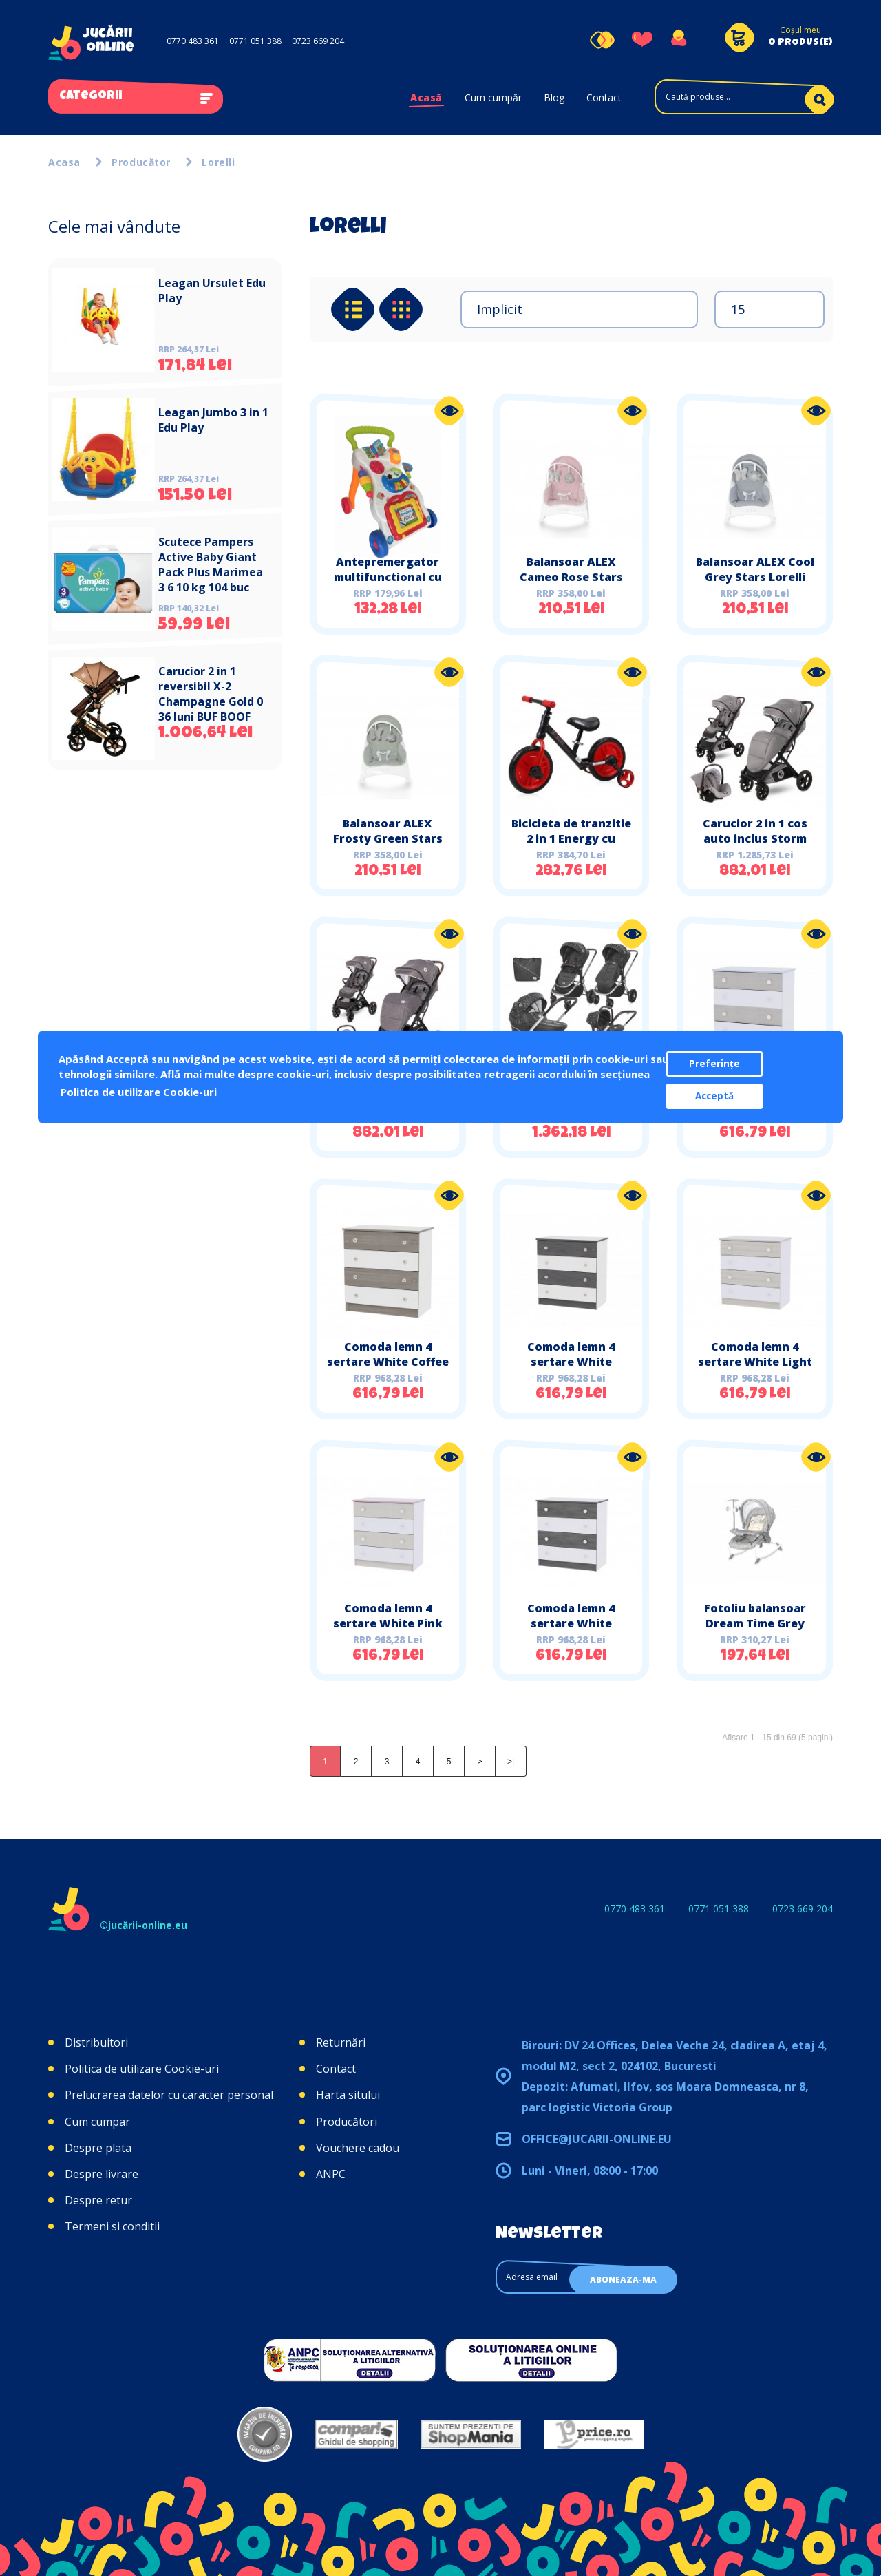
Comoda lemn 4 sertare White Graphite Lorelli (571, 1361)
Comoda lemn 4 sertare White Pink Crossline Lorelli (388, 1623)
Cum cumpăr (493, 97)
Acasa (64, 162)
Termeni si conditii (112, 2226)
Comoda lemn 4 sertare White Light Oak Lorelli (755, 1361)
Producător (141, 162)
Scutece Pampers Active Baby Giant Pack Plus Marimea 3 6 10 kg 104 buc (210, 564)
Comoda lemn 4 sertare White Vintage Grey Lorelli (570, 1623)
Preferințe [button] (714, 1063)
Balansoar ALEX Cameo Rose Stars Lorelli (571, 577)
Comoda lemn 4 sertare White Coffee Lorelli (388, 1361)
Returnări (340, 2042)
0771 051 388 (255, 41)
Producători (346, 2121)
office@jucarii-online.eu (597, 2138)
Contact (604, 97)
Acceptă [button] (714, 1096)
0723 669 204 (318, 41)
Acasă (426, 97)
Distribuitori (96, 2042)
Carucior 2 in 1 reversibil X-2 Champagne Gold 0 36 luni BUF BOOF (210, 694)
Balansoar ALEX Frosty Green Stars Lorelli (388, 838)
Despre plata (98, 2147)
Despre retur (98, 2200)
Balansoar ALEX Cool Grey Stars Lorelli (755, 569)
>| (510, 1761)
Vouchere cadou (357, 2147)
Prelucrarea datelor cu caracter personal (169, 2094)
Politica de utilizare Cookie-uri (142, 2068)
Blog (554, 97)
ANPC (331, 2174)
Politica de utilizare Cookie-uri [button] (139, 1092)
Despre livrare (101, 2174)
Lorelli (218, 162)
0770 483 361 (193, 41)
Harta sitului (348, 2094)
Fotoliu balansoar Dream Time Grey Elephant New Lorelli (754, 1623)
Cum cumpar (97, 2121)
